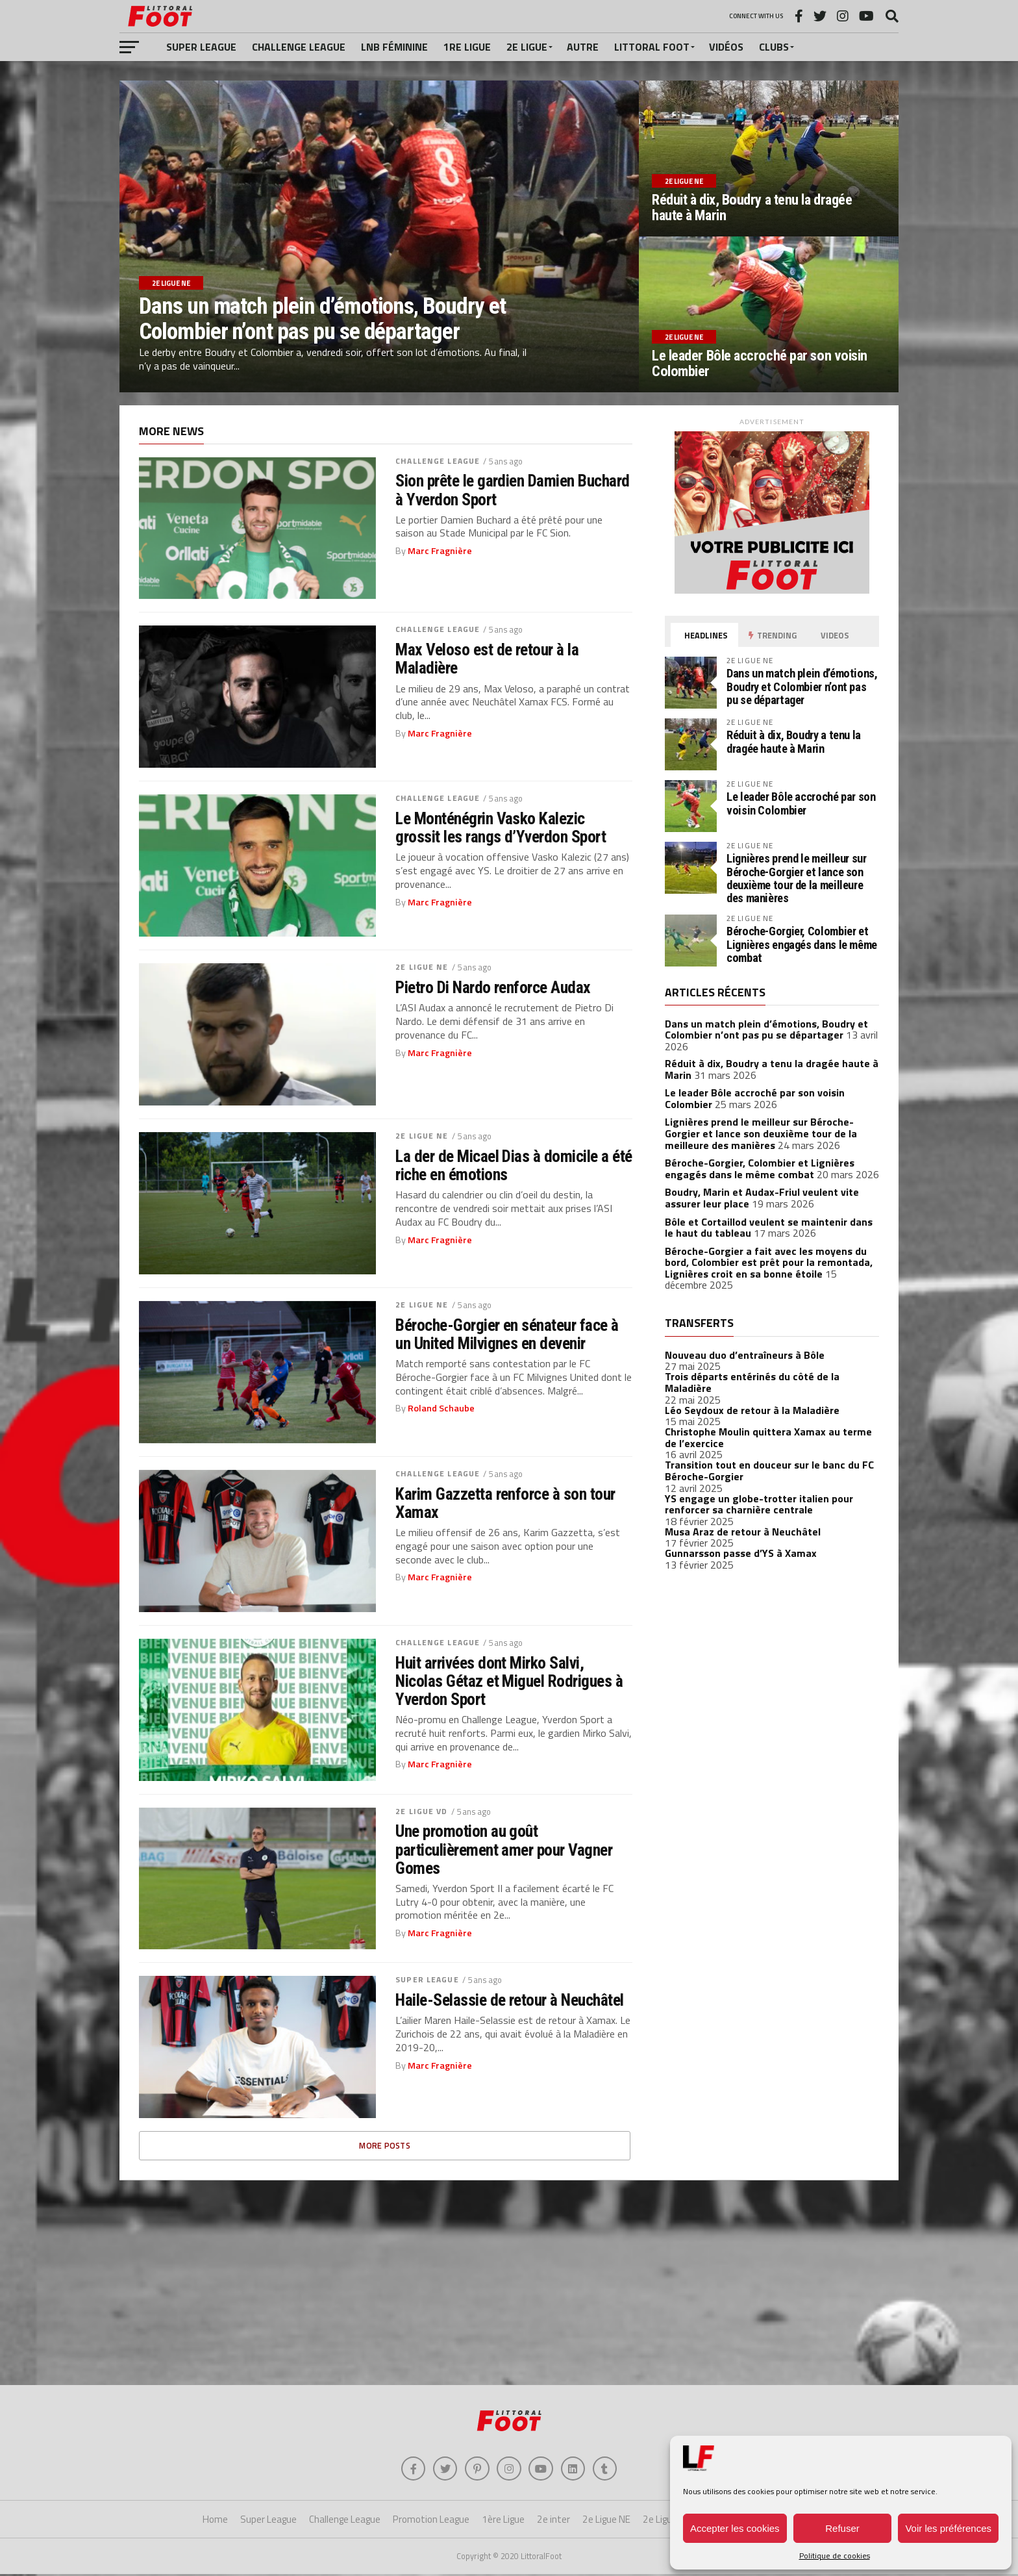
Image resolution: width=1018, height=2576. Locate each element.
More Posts (384, 2145)
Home (215, 2521)
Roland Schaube (441, 1408)
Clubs (774, 47)
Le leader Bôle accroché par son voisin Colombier (801, 803)
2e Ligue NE (421, 967)
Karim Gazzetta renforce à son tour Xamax (505, 1503)
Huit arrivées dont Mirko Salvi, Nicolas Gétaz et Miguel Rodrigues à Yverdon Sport (509, 1681)
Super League (201, 47)
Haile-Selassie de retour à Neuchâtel (509, 2000)
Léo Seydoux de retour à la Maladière (752, 1410)
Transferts (699, 1323)
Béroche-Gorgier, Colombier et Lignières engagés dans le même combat (801, 944)
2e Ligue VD (421, 1811)
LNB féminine (394, 47)
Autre (583, 47)
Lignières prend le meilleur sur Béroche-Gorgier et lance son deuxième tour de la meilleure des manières (796, 878)
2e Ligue (526, 47)
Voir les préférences (948, 2528)
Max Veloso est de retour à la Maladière (486, 658)
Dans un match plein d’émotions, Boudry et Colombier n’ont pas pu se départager (802, 686)
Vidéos (726, 47)
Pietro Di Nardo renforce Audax (493, 987)
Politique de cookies (834, 2555)
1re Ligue (467, 47)
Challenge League (298, 47)
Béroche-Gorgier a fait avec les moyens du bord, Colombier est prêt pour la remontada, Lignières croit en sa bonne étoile (769, 1262)
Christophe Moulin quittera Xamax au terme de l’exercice (768, 1437)
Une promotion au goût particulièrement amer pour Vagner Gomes (503, 1849)
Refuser (842, 2528)
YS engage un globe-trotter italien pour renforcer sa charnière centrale (759, 1504)
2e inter (553, 2521)
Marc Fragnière (440, 551)
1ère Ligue (503, 2521)
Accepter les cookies (735, 2528)
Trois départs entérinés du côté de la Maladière (752, 1382)
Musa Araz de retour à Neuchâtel (743, 1531)
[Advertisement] (509, 2281)
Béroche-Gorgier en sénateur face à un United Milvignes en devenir (507, 1334)
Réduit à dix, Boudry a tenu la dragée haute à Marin (793, 741)
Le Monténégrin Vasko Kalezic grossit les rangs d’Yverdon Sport (500, 827)
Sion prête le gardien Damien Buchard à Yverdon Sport (512, 490)
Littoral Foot (651, 47)
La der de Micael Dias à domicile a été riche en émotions (513, 1165)
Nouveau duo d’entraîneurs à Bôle (745, 1355)
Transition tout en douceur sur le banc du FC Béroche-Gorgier (769, 1470)
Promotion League (431, 2521)
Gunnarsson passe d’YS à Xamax (741, 1553)
